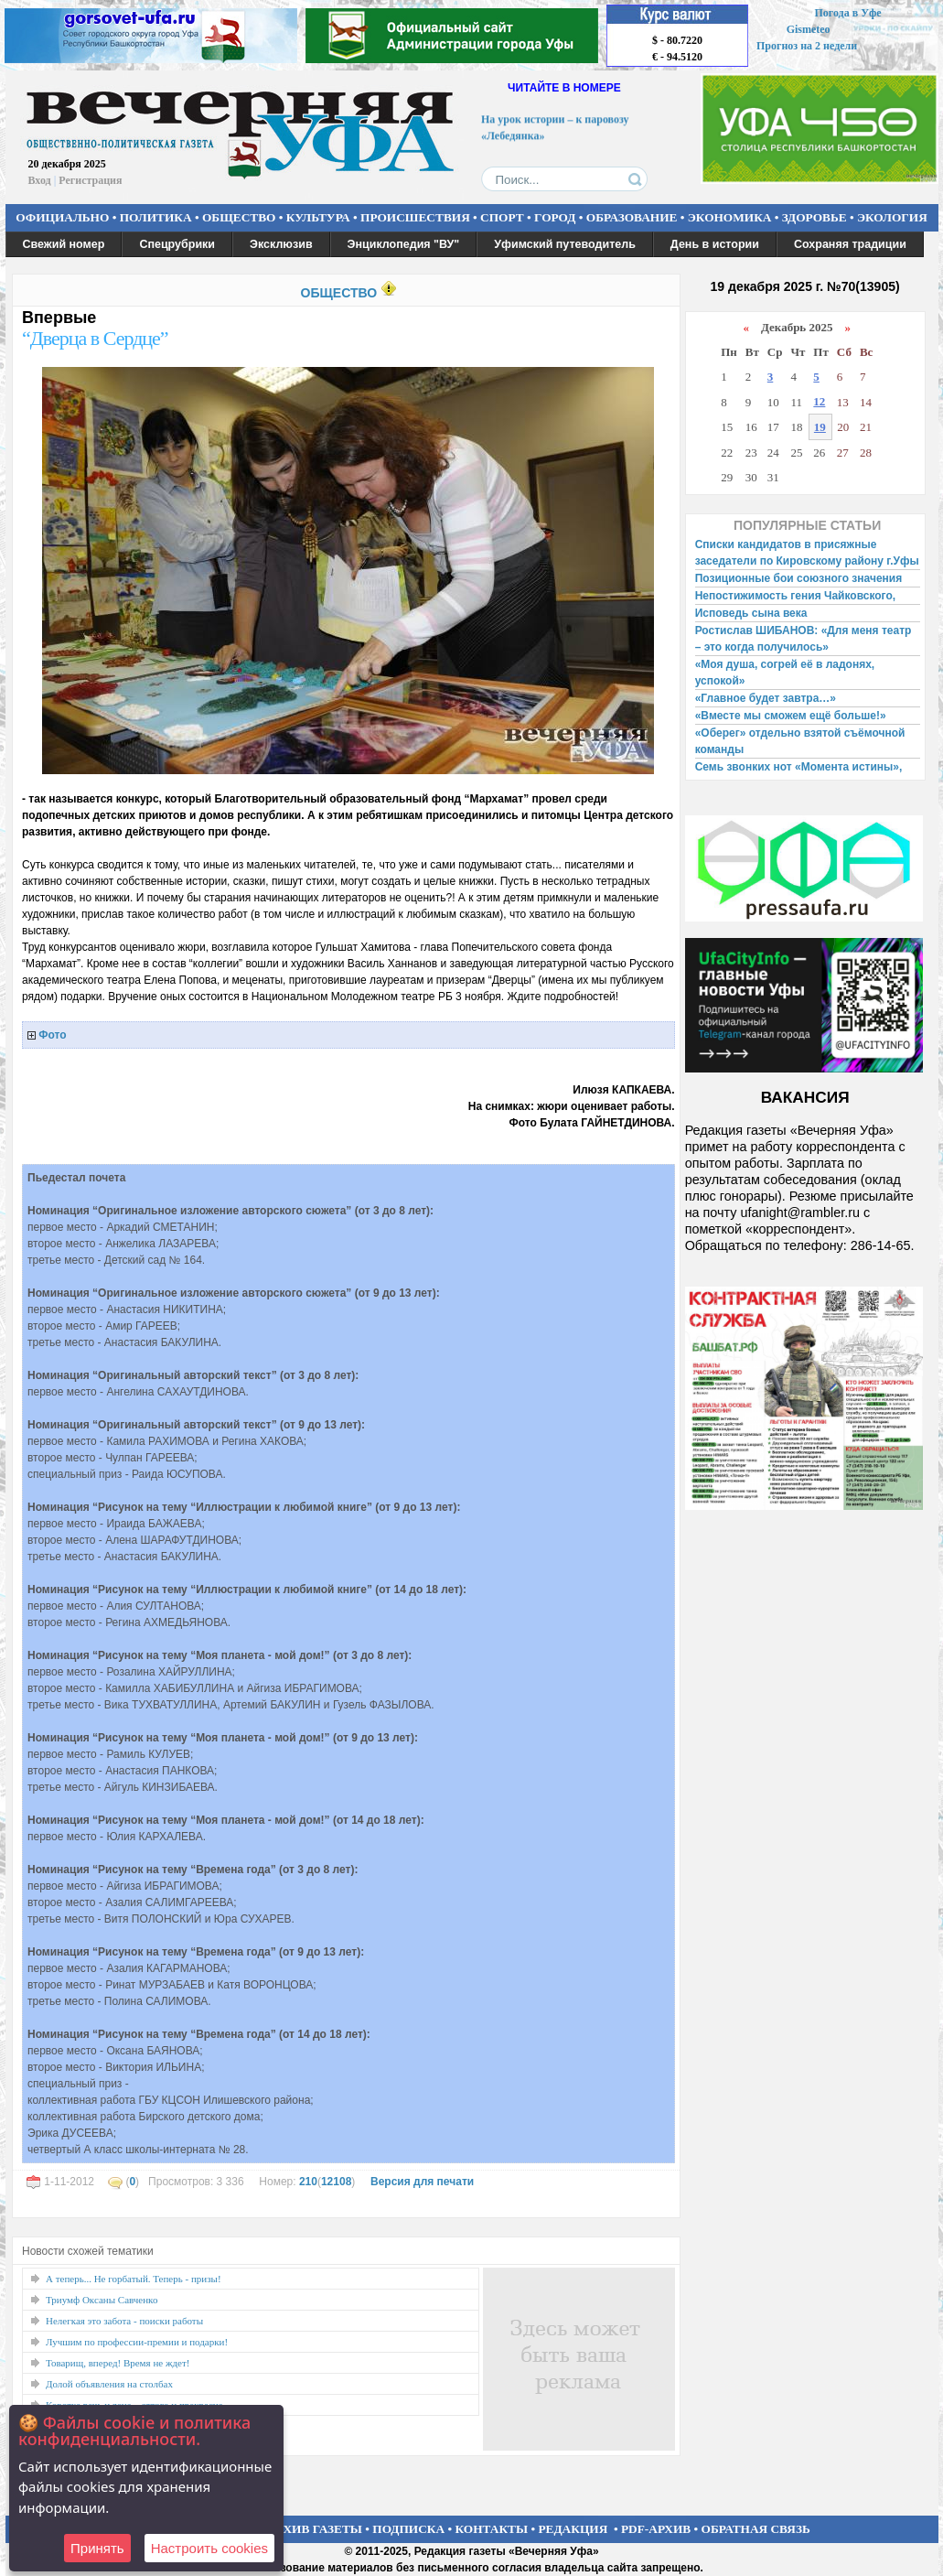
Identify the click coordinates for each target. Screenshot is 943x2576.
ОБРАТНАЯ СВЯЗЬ (756, 2529)
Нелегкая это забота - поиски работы (124, 2320)
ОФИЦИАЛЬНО (62, 217)
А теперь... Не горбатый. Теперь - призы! (133, 2278)
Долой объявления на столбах (109, 2383)
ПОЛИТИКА (156, 217)
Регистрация (90, 180)
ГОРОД (554, 217)
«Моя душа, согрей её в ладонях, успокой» (785, 672)
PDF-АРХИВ (656, 2529)
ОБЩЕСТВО (238, 217)
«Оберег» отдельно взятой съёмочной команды (800, 741)
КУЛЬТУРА (318, 217)
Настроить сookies (209, 2548)
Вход (39, 180)
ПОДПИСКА (408, 2529)
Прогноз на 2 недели (806, 45)
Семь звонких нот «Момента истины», (799, 766)
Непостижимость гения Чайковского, (795, 595)
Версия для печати (422, 2181)
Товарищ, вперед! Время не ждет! (117, 2362)
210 (308, 2181)
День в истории (714, 244)
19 (820, 427)
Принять (97, 2548)
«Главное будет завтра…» (765, 698)
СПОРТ (502, 217)
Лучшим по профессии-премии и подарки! (137, 2341)
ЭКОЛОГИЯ (892, 217)
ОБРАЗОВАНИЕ (632, 217)
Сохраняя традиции (850, 244)
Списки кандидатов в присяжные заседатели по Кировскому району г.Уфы (807, 552)
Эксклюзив (281, 244)
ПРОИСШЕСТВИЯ (415, 217)
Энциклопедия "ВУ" (404, 244)
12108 (336, 2181)
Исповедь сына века (751, 613)
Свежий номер (64, 244)
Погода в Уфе (847, 12)
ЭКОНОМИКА (730, 217)
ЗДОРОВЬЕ (814, 217)
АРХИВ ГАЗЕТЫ (314, 2529)
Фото (52, 1035)
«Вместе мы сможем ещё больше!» (790, 715)
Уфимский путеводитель (565, 244)
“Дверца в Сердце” (95, 338)
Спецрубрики (177, 244)
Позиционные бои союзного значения (799, 578)
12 (819, 401)
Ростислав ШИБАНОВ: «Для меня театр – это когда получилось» (803, 638)
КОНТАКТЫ (492, 2529)
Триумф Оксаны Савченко (101, 2299)
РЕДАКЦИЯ (572, 2529)
